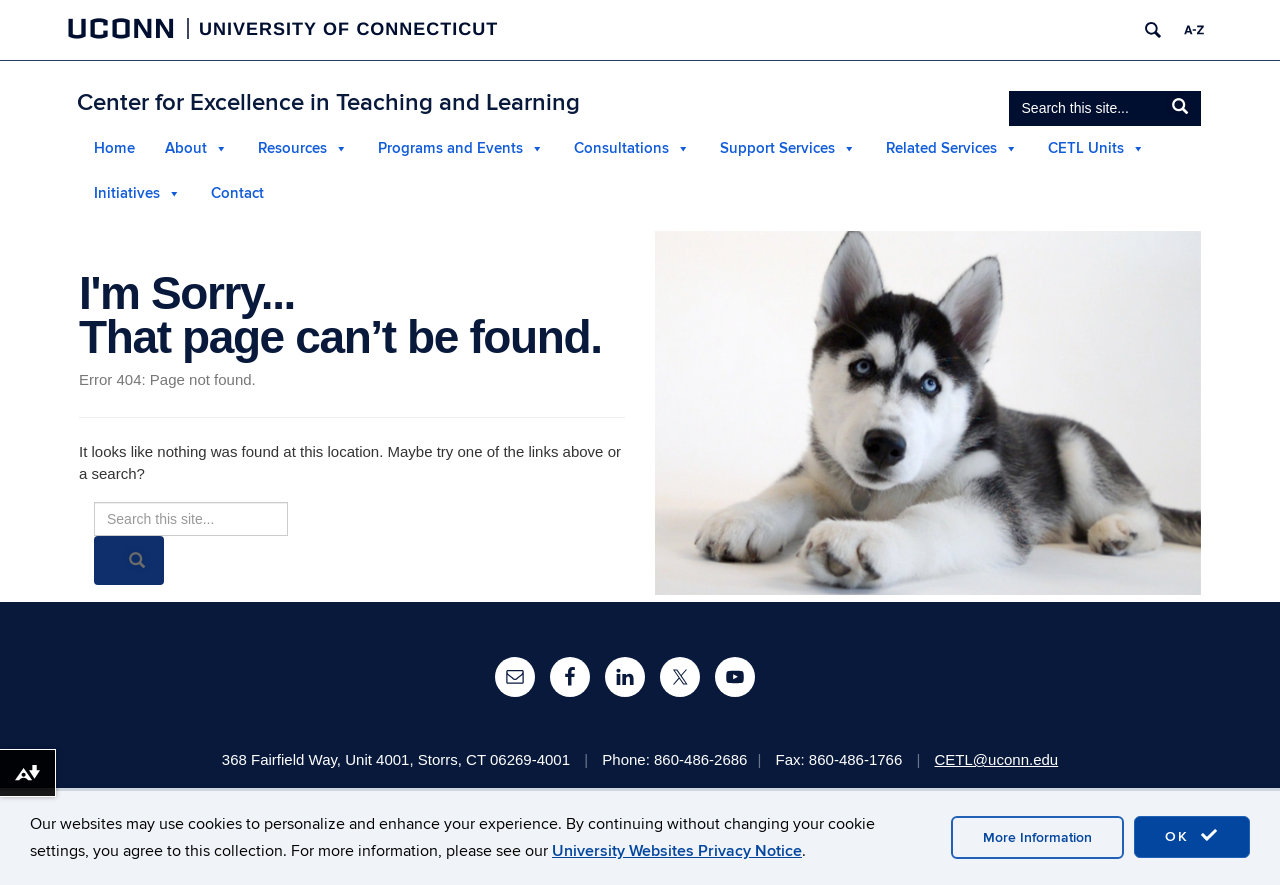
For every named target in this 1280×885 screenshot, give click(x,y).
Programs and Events (450, 148)
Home (114, 148)
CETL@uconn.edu (997, 759)
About (186, 148)
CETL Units (1086, 148)
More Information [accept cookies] (1037, 837)
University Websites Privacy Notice (677, 851)
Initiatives (127, 193)
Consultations (621, 148)
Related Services (941, 148)
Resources (292, 148)
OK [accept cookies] (1192, 836)
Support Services (777, 148)
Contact (237, 193)
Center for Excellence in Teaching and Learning (328, 102)
